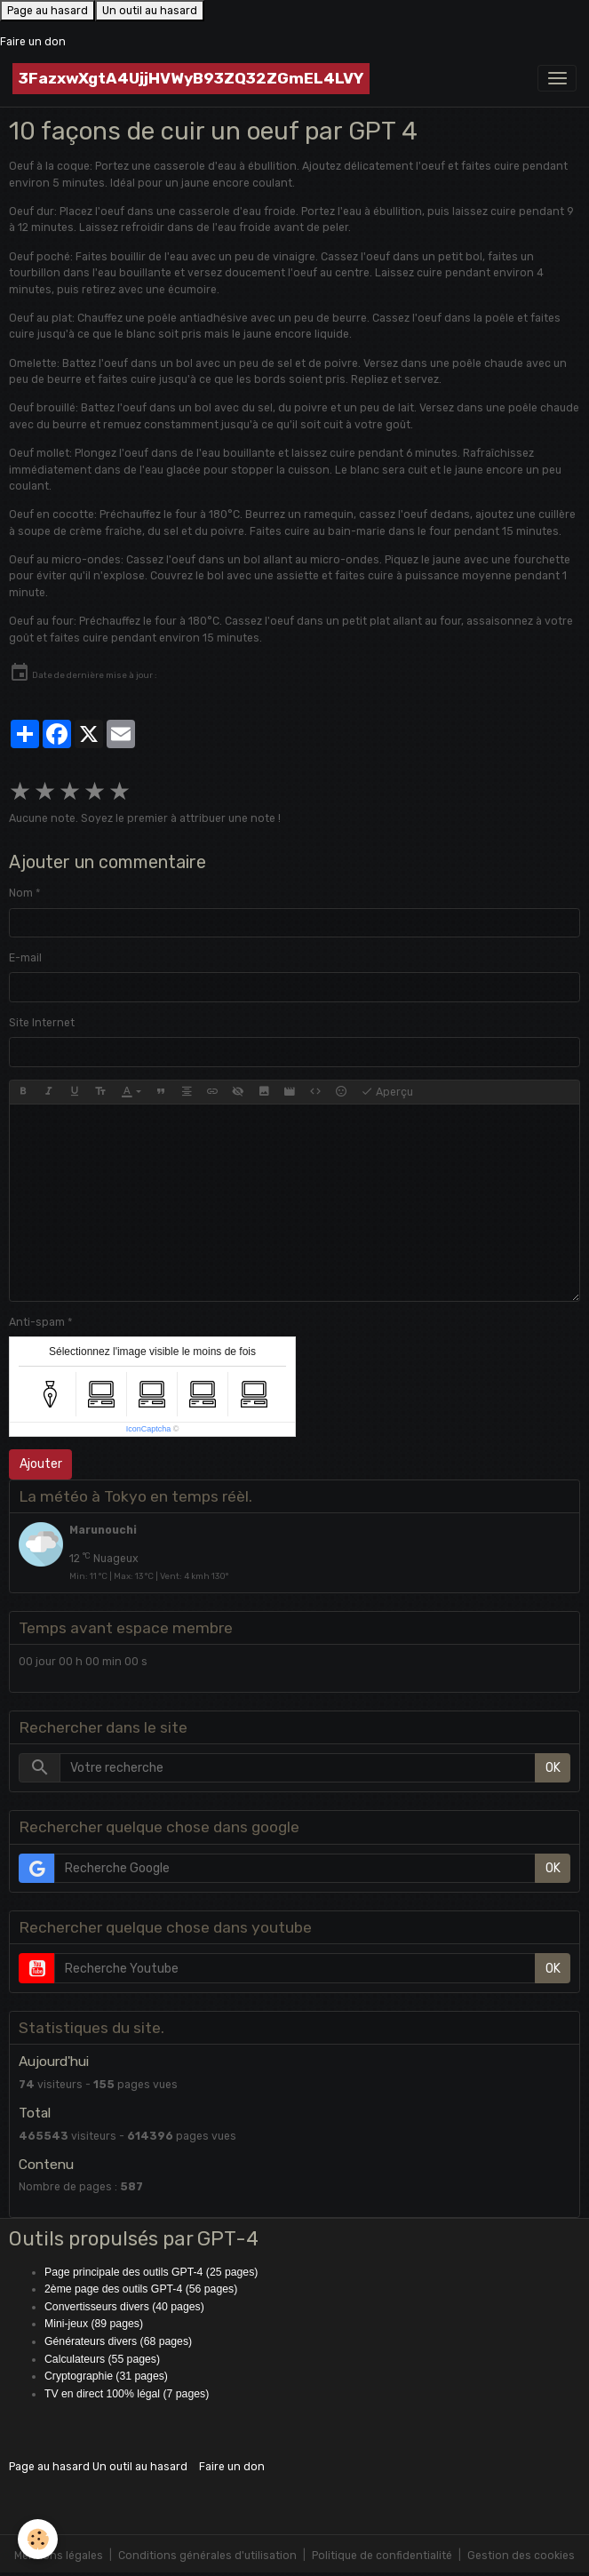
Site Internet (42, 1023)
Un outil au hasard (149, 10)
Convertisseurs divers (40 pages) (124, 2307)
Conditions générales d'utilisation (207, 2555)
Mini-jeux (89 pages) (93, 2323)
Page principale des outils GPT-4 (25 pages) (151, 2272)
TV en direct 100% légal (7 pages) (126, 2394)
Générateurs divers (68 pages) (118, 2341)
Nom (21, 893)
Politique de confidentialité (382, 2555)
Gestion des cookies (521, 2555)
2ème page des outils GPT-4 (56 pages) (140, 2289)
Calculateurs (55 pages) (102, 2359)
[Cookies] (38, 2539)
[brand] (191, 78)
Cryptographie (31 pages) (106, 2376)
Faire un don (33, 42)
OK (553, 1767)
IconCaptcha (148, 1428)
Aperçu (387, 1092)
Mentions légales (58, 2555)
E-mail (25, 958)
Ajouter (41, 1463)
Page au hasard (47, 10)
